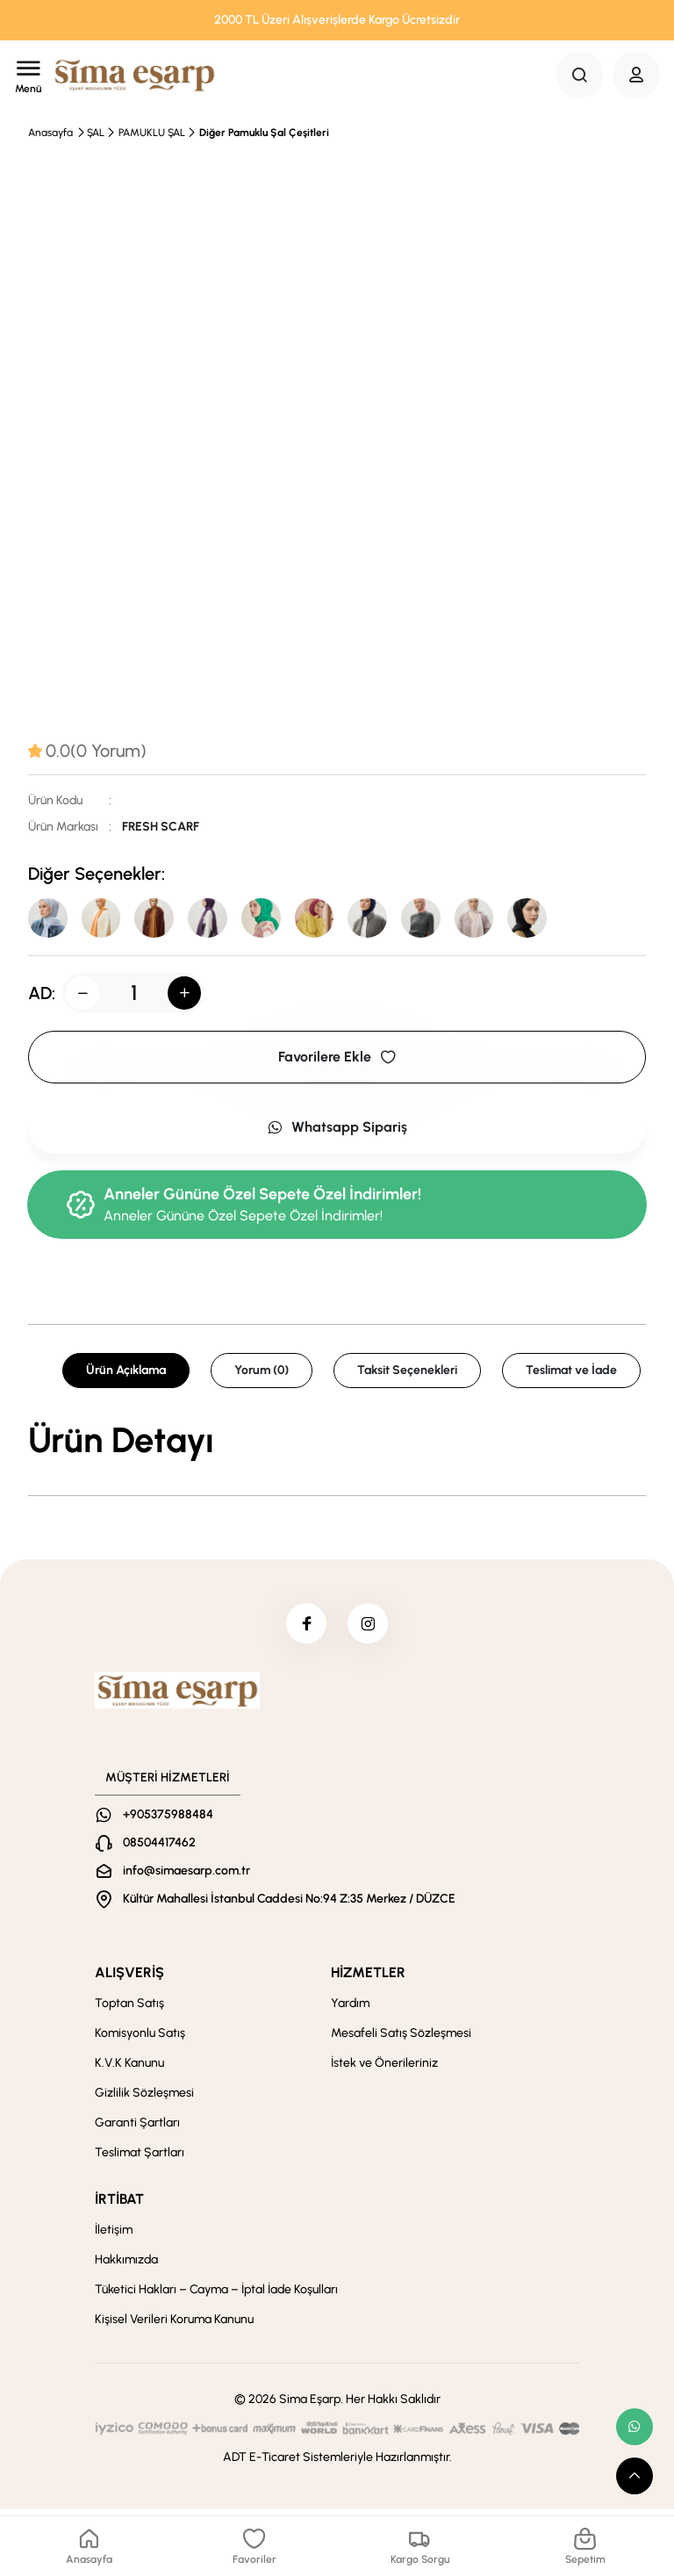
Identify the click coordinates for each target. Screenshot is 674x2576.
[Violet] (218, 919)
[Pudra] (442, 919)
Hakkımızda (126, 2265)
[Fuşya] (330, 919)
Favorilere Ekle (337, 1059)
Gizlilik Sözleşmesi (144, 2098)
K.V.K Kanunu (129, 2069)
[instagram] (369, 1628)
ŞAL (95, 132)
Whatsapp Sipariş (337, 1129)
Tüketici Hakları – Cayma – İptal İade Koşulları (216, 2295)
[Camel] (161, 919)
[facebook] (304, 1628)
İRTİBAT (119, 2205)
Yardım (350, 2009)
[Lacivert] (386, 919)
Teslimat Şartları (139, 2158)
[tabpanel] (337, 1442)
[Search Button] (579, 74)
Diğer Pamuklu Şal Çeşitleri (264, 132)
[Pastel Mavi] (49, 919)
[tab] (87, 751)
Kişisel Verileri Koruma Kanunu (174, 2325)
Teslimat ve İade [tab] (571, 1372)
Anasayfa (50, 132)
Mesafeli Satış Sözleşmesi (401, 2039)
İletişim (114, 2235)
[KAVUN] (105, 919)
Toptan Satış (129, 2009)
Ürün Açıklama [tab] (126, 1372)
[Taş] (498, 919)
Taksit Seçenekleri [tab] (407, 1372)
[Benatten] (274, 919)
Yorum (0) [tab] (261, 1372)
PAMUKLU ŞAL (151, 132)
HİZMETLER (368, 1978)
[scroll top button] (634, 2475)
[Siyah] (555, 919)
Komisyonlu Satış (140, 2039)
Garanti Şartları (137, 2128)
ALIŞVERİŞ (129, 1978)
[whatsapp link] (634, 2426)
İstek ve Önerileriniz (384, 2069)
